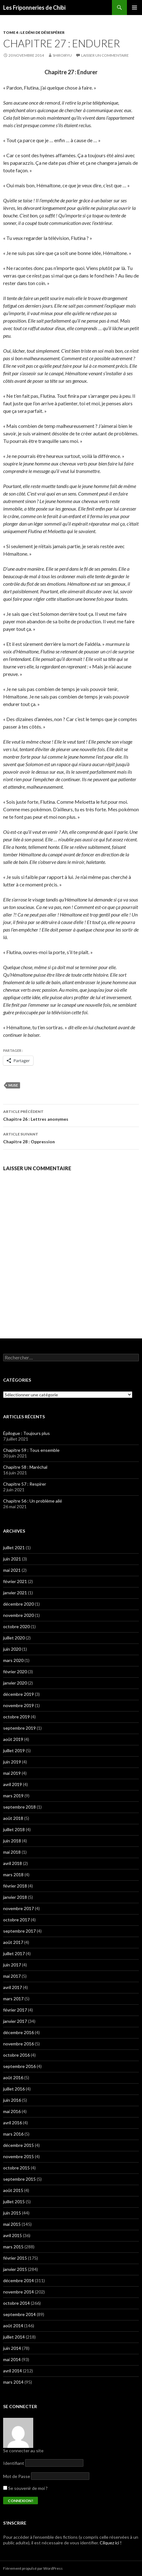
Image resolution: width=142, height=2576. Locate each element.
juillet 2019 (14, 1750)
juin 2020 (12, 1649)
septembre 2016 (19, 2066)
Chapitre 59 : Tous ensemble (31, 1450)
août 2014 (13, 2325)
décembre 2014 (18, 2280)
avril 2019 (12, 1784)
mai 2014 (12, 2359)
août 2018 (13, 1818)
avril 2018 (12, 1863)
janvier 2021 (15, 1592)
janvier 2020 (15, 1682)
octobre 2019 (16, 1716)
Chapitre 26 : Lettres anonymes (71, 1115)
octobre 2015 (16, 2167)
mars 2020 (13, 1660)
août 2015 (13, 2190)
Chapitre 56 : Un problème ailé (32, 1501)
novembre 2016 (18, 2043)
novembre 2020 (18, 1615)
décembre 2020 (18, 1604)
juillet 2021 (14, 1547)
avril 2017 (12, 1987)
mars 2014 (13, 2382)
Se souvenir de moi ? (25, 2488)
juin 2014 (12, 2348)
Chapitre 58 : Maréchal (25, 1467)
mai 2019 (12, 1773)
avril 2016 (12, 2122)
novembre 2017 (18, 1908)
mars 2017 (13, 1998)
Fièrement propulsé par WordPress (33, 2568)
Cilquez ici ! (111, 2542)
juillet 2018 (14, 1829)
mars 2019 (13, 1795)
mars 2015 (13, 2246)
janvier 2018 (15, 1897)
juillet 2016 (14, 2088)
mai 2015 (12, 2224)
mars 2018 (13, 1874)
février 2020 (15, 1671)
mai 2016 (12, 2111)
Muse (13, 1085)
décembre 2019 (18, 1694)
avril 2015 (12, 2235)
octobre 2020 (16, 1626)
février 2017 (15, 2009)
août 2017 (13, 1942)
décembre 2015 (18, 2145)
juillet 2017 (14, 1953)
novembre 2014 (18, 2291)
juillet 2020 (14, 1637)
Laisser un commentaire (105, 55)
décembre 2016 (18, 2032)
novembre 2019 (18, 1705)
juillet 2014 (14, 2337)
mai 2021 (12, 1570)
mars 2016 (13, 2134)
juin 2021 (12, 1558)
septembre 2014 (19, 2314)
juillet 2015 (14, 2201)
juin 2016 (12, 2100)
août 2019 (13, 1739)
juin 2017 (12, 1964)
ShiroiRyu (62, 55)
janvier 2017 (15, 2021)
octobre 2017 (16, 1919)
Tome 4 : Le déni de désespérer (34, 32)
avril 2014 (12, 2370)
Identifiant (13, 2463)
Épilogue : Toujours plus (26, 1433)
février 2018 (15, 1885)
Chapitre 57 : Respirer (24, 1484)
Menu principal (134, 7)
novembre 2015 (18, 2156)
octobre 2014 (16, 2303)
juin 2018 (12, 1840)
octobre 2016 (16, 2055)
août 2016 (13, 2077)
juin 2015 (12, 2212)
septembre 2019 (19, 1728)
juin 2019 (12, 1761)
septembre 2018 (19, 1807)
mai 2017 (12, 1976)
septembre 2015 (19, 2179)
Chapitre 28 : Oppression (71, 1137)
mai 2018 (12, 1852)
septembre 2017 (19, 1931)
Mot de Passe (16, 2476)
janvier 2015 (15, 2269)
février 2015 (15, 2258)
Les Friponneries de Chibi (34, 7)
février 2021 (15, 1581)
